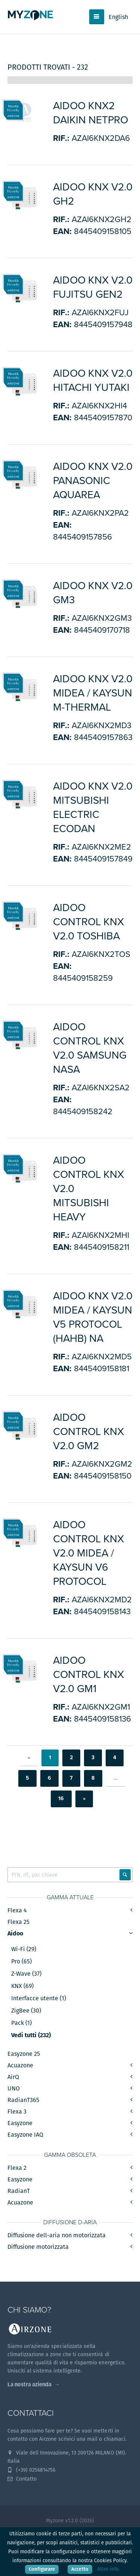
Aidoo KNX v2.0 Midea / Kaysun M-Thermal (93, 693)
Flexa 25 (18, 1922)
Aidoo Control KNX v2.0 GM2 (88, 1431)
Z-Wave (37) (26, 1974)
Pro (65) (21, 1961)
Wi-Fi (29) (23, 1949)
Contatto (22, 2478)
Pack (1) (21, 2023)
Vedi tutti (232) (31, 2035)
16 (61, 1798)
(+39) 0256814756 (31, 2470)
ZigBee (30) (26, 2011)
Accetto (79, 2569)
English (118, 17)
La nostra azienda (29, 2384)
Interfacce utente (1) (38, 1998)
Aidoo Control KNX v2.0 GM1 (88, 1674)
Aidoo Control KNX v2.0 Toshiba (88, 921)
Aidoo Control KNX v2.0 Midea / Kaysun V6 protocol (88, 1553)
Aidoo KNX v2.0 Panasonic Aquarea (93, 480)
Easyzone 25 (23, 2053)
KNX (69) (22, 1986)
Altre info (108, 2569)
